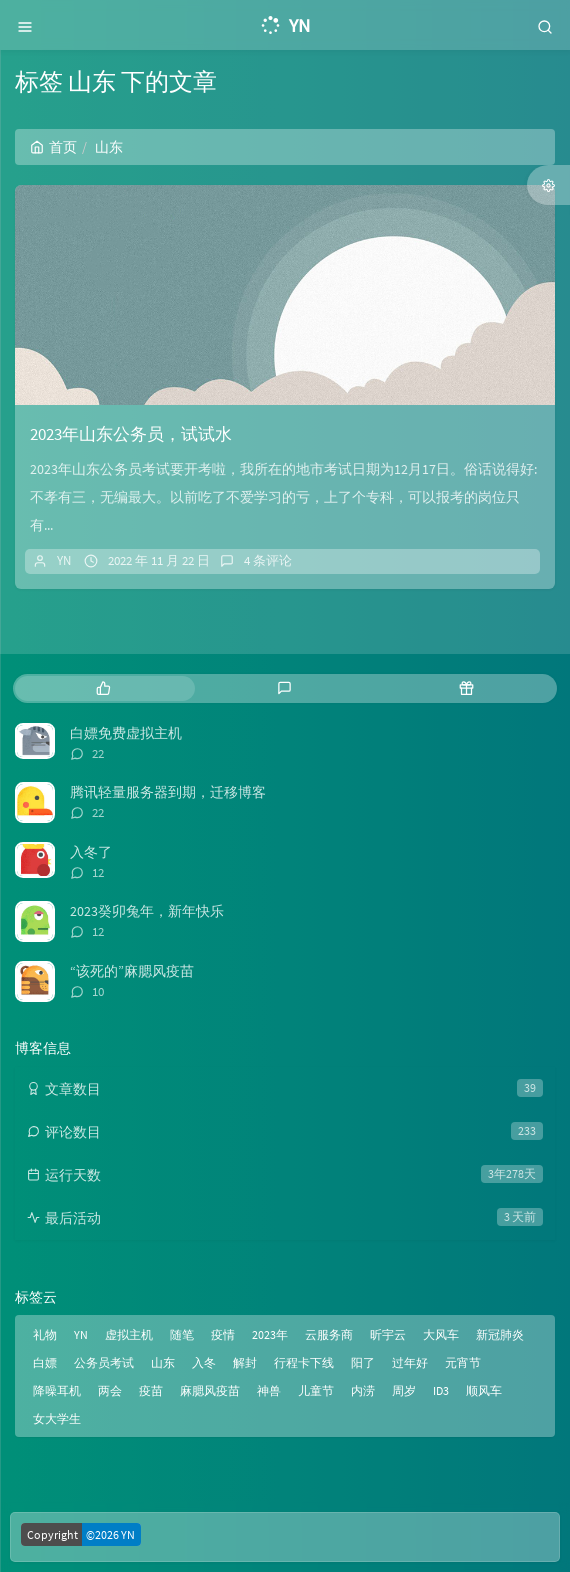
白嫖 (45, 1362)
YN (64, 560)
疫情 (223, 1334)
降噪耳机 (57, 1390)
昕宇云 (388, 1334)
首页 (53, 147)
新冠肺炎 (500, 1334)
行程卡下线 (304, 1362)
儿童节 (316, 1390)
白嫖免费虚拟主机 (126, 733)
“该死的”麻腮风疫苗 (132, 971)
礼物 (45, 1334)
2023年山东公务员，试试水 (131, 434)
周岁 (404, 1390)
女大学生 (57, 1418)
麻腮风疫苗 (210, 1390)
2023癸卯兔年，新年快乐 (147, 911)
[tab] (103, 688)
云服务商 (329, 1334)
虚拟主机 (129, 1334)
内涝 (363, 1390)
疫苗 (151, 1390)
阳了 (363, 1362)
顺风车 (484, 1390)
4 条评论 (268, 560)
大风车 (441, 1334)
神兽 (269, 1390)
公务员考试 (104, 1362)
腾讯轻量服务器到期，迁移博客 (168, 792)
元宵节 (463, 1362)
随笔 (182, 1334)
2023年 (270, 1334)
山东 (163, 1362)
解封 (245, 1362)
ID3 (441, 1390)
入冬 (204, 1362)
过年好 (410, 1362)
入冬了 (91, 852)
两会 (110, 1390)
